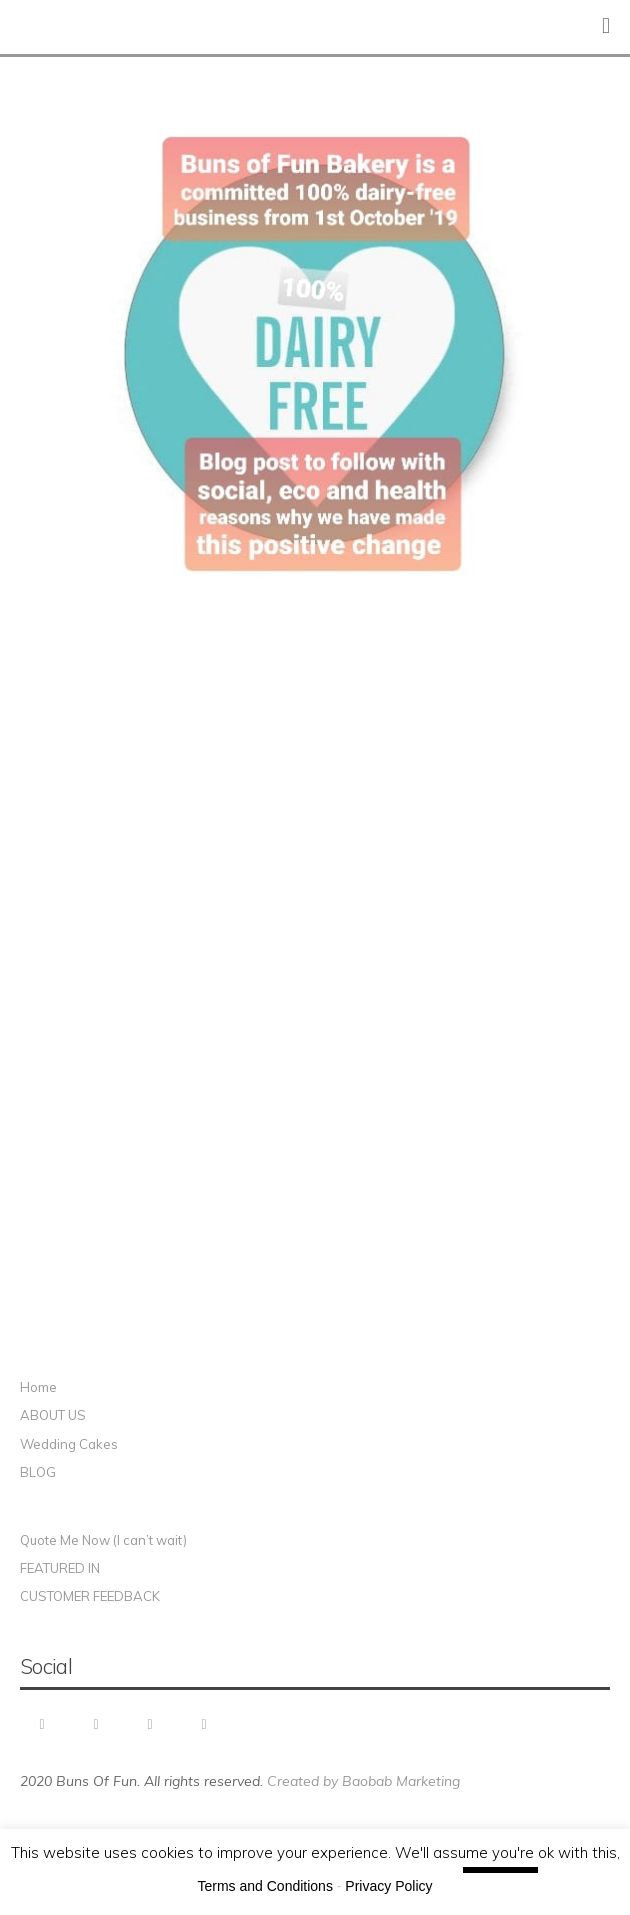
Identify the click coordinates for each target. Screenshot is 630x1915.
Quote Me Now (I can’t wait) (103, 1540)
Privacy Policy (388, 1886)
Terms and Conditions (265, 1886)
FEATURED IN (60, 1568)
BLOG (38, 1472)
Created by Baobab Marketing (363, 1781)
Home (38, 1387)
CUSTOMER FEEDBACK (90, 1596)
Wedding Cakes (69, 1444)
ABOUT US (53, 1415)
